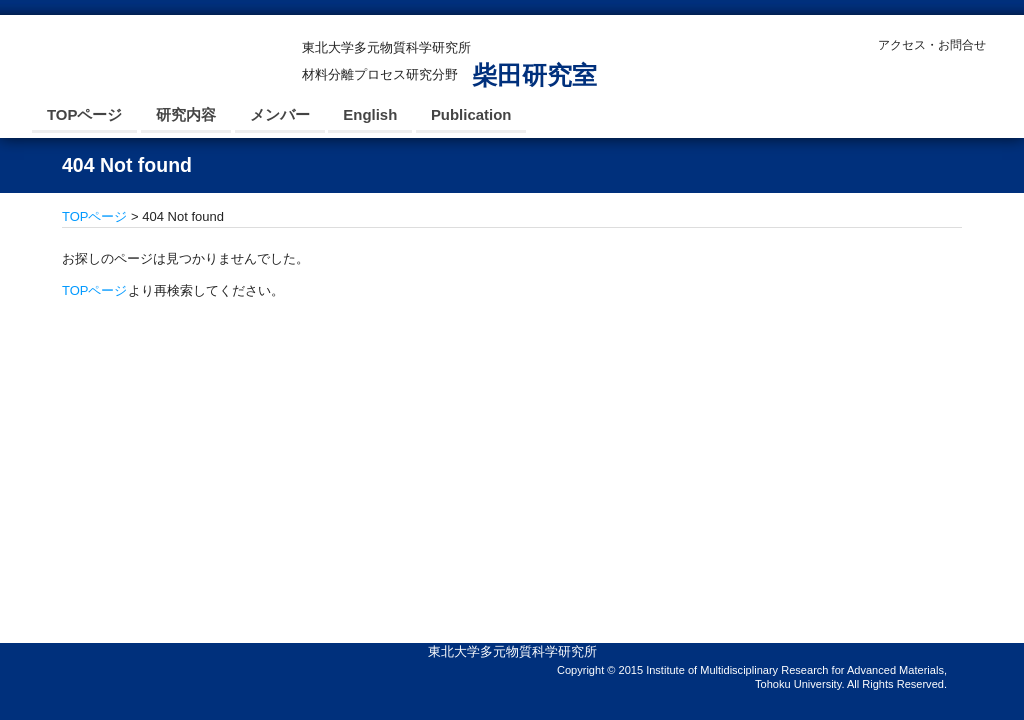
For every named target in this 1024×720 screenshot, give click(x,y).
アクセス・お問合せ (932, 45)
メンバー (280, 114)
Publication (471, 114)
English (370, 114)
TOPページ (84, 114)
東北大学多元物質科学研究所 (512, 651)
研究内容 (186, 114)
